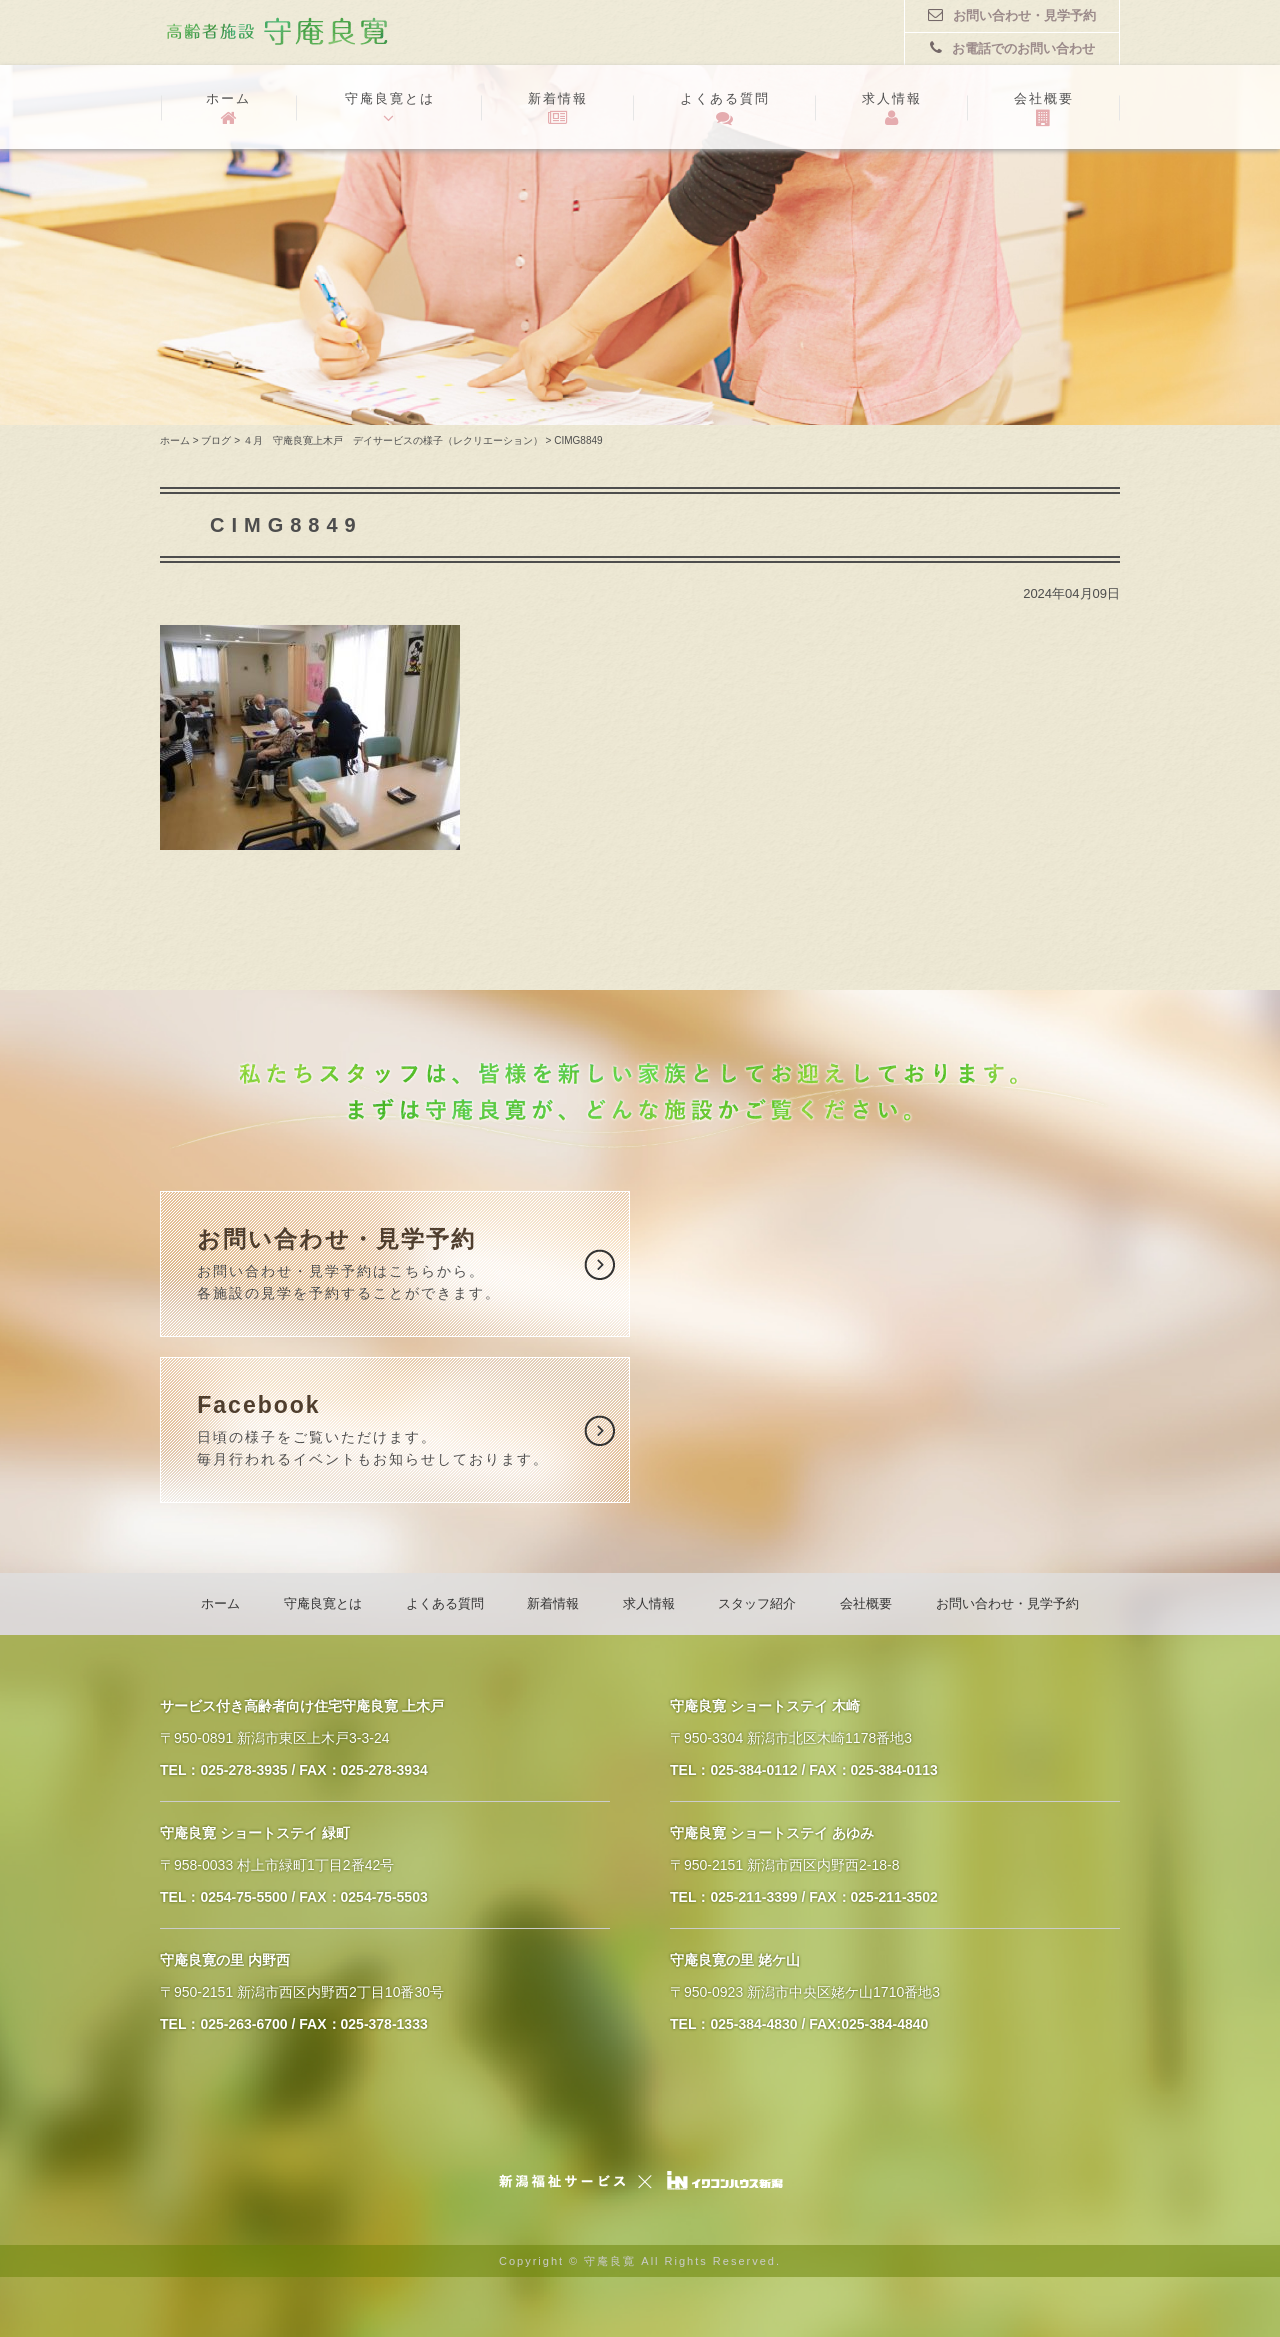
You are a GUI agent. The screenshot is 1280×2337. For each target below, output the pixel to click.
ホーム (228, 109)
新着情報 (558, 109)
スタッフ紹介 (757, 1603)
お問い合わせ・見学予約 (1012, 15)
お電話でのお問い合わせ (1012, 48)
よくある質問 (725, 109)
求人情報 (892, 109)
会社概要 (1044, 109)
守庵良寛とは (389, 109)
